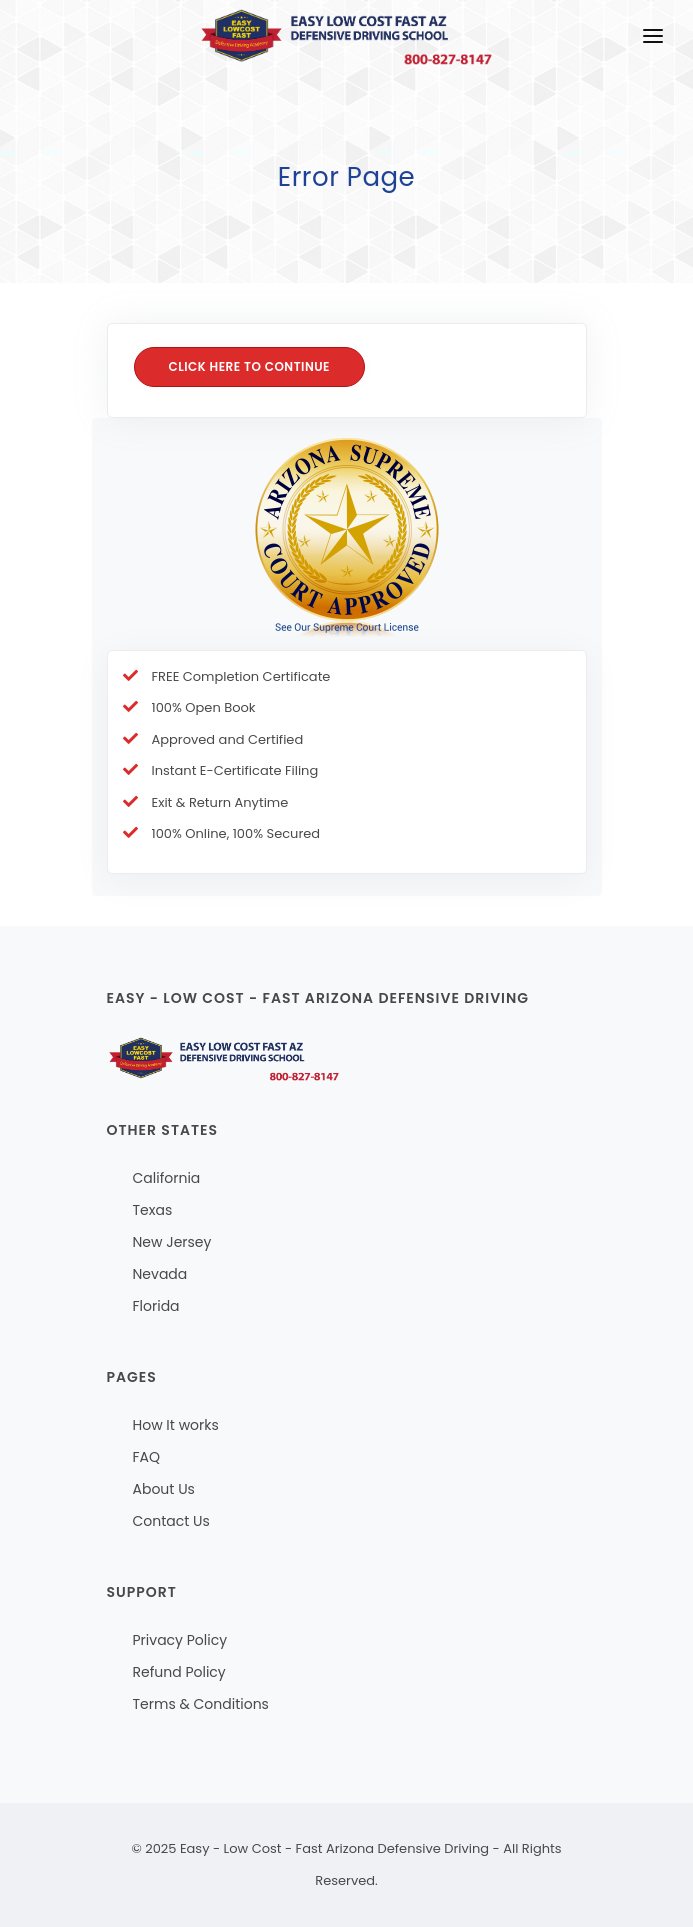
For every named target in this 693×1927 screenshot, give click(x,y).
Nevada (160, 1274)
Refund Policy (179, 1672)
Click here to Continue (250, 366)
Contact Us (171, 1521)
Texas (153, 1210)
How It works (176, 1425)
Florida (156, 1306)
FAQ (147, 1457)
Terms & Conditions (201, 1704)
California (167, 1178)
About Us (164, 1489)
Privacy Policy (180, 1640)
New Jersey (172, 1242)
